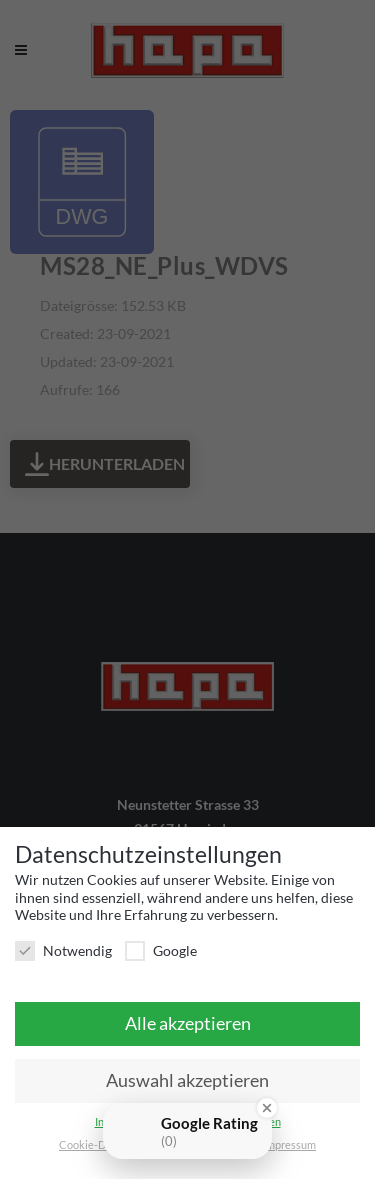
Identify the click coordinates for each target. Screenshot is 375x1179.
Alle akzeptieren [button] (188, 1023)
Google (161, 950)
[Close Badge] (267, 1108)
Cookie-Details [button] (97, 1145)
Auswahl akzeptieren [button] (187, 1080)
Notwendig (63, 950)
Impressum (289, 1145)
